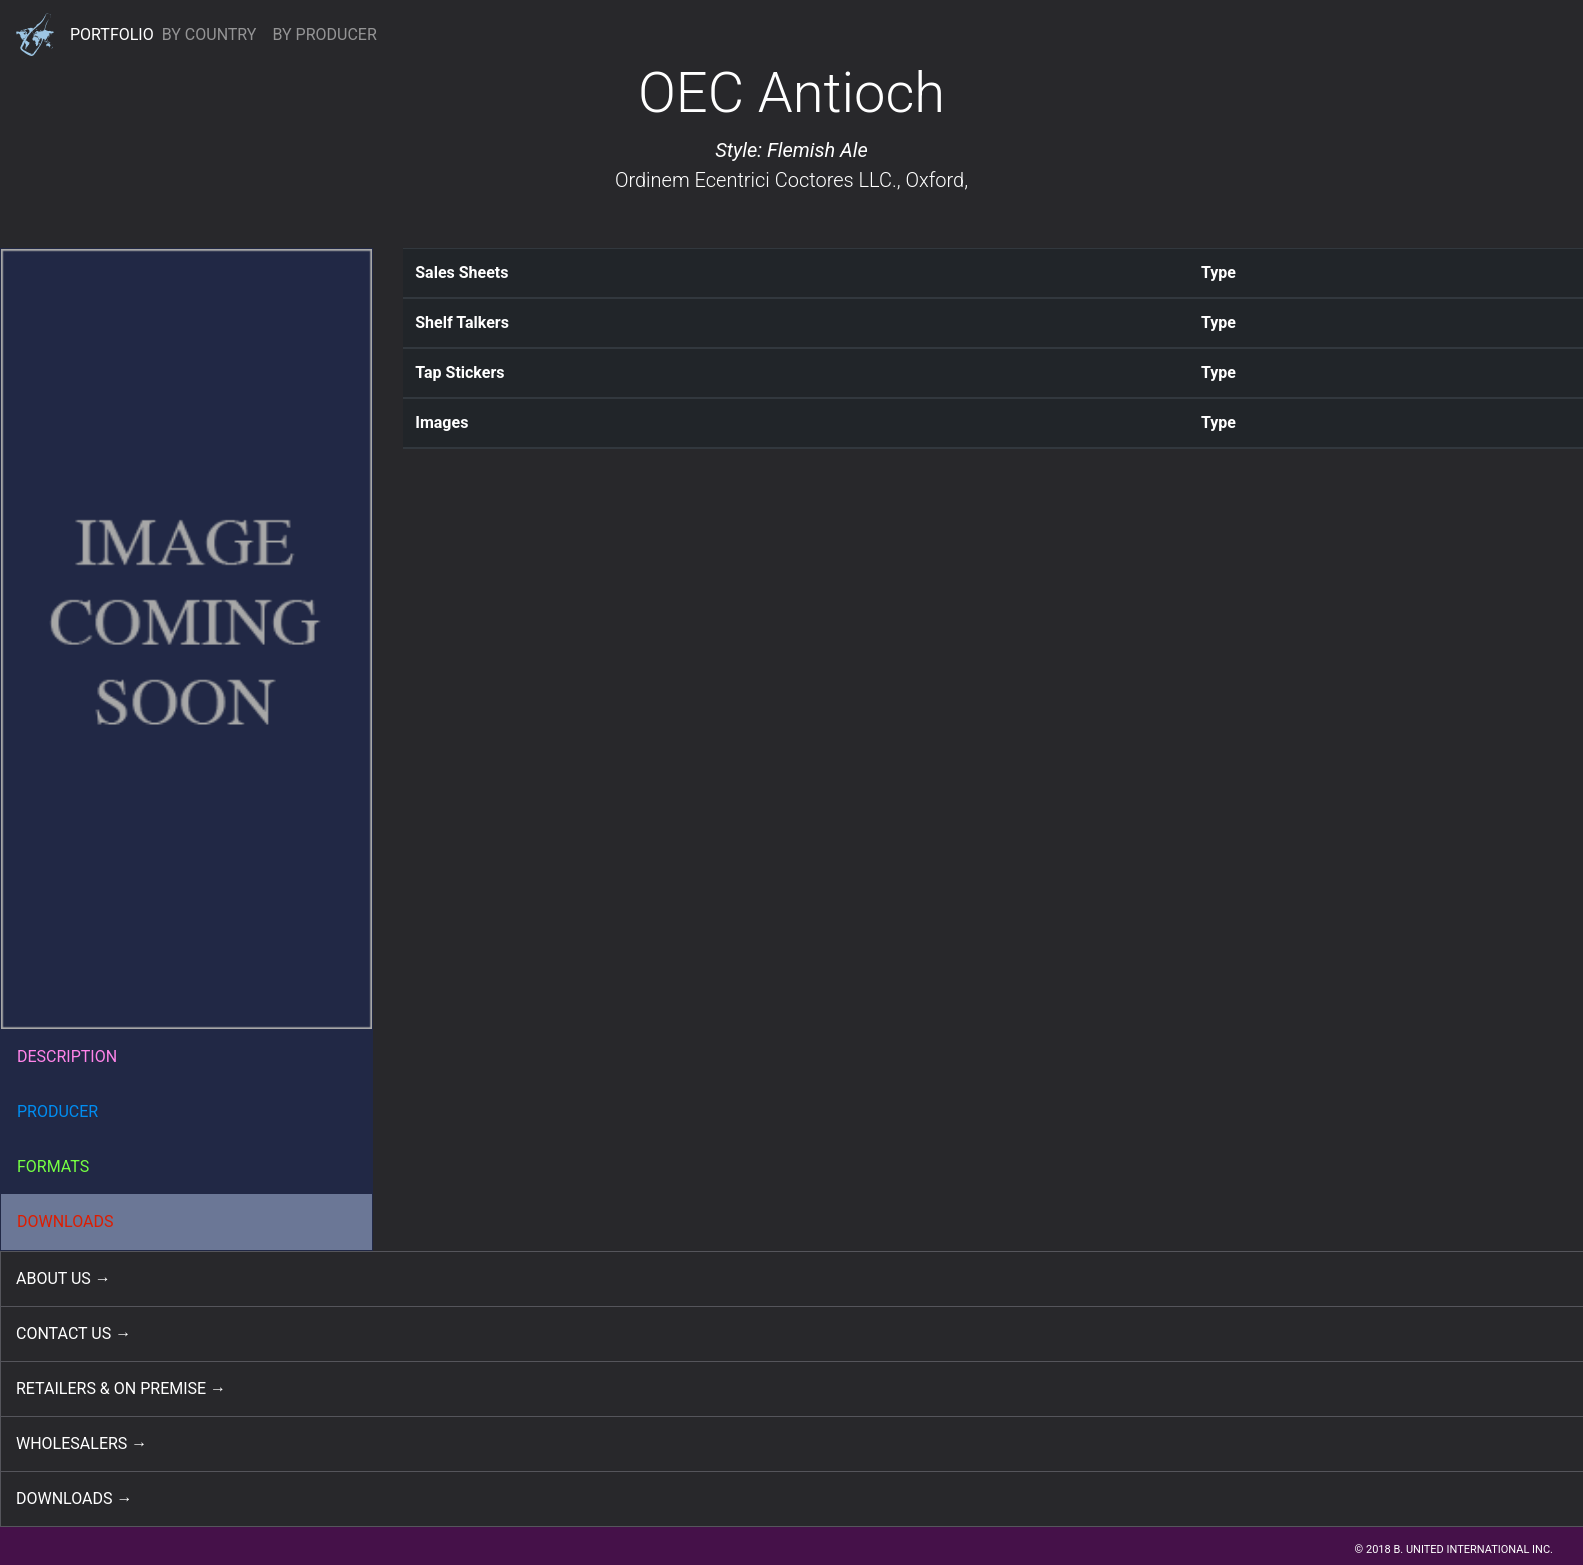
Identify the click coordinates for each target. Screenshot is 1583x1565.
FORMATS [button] (53, 1166)
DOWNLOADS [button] (65, 1221)
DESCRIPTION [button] (67, 1056)
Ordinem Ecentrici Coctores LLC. (756, 180)
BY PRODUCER (324, 34)
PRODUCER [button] (57, 1111)
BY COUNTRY (209, 34)
